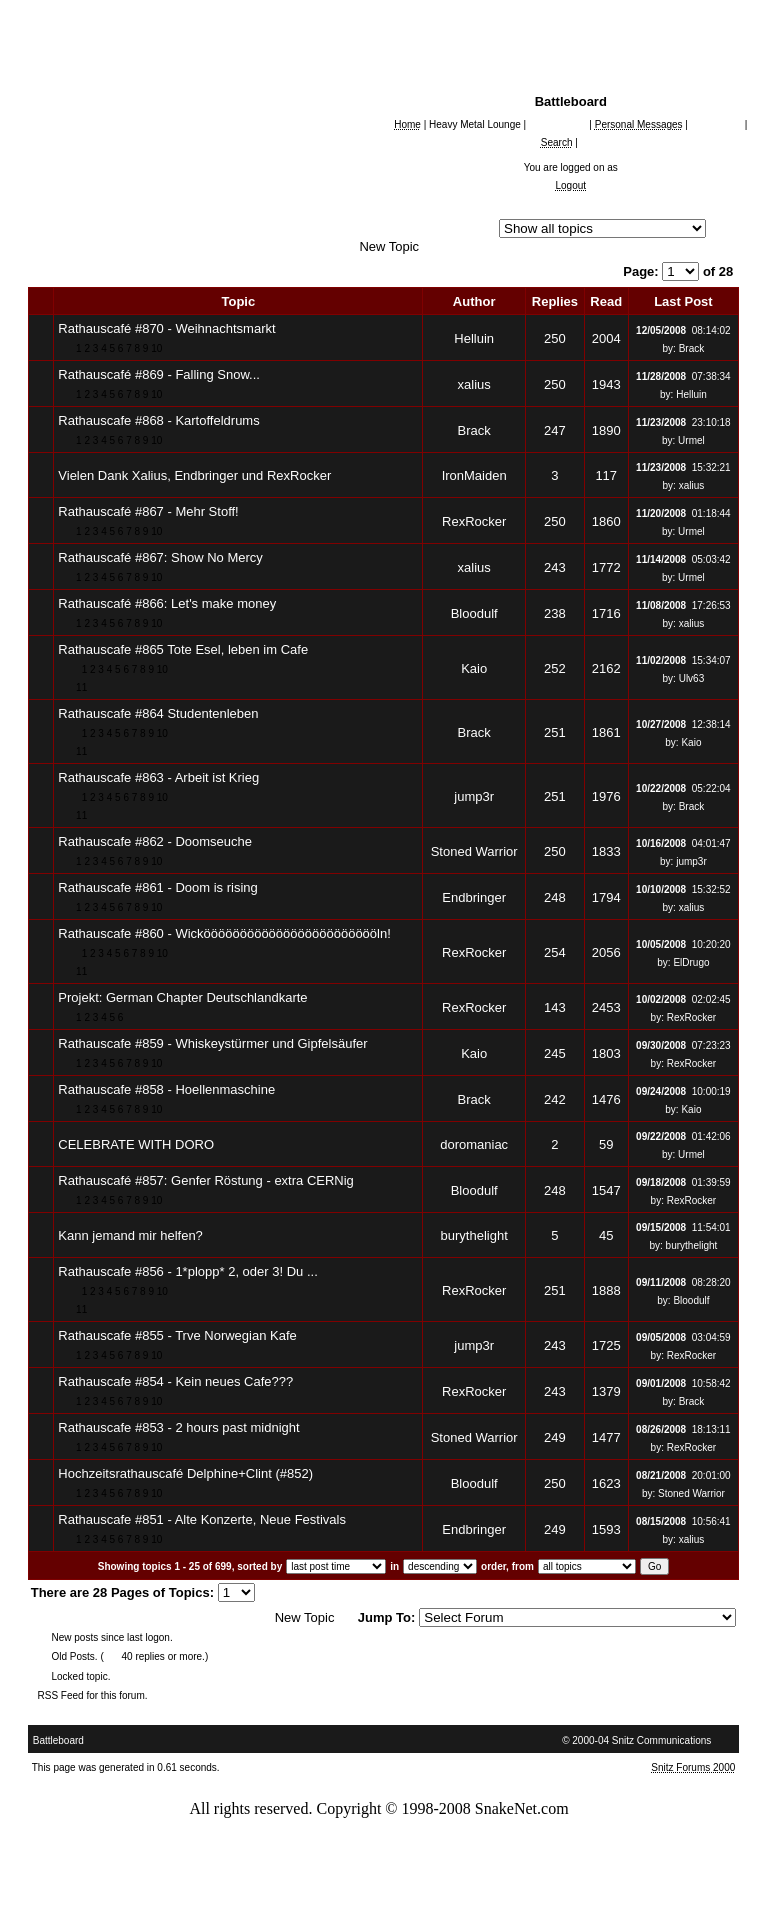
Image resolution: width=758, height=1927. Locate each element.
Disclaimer (481, 1891)
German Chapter (127, 246)
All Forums (80, 210)
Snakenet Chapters (119, 228)
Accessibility (126, 1891)
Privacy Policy (398, 1891)
